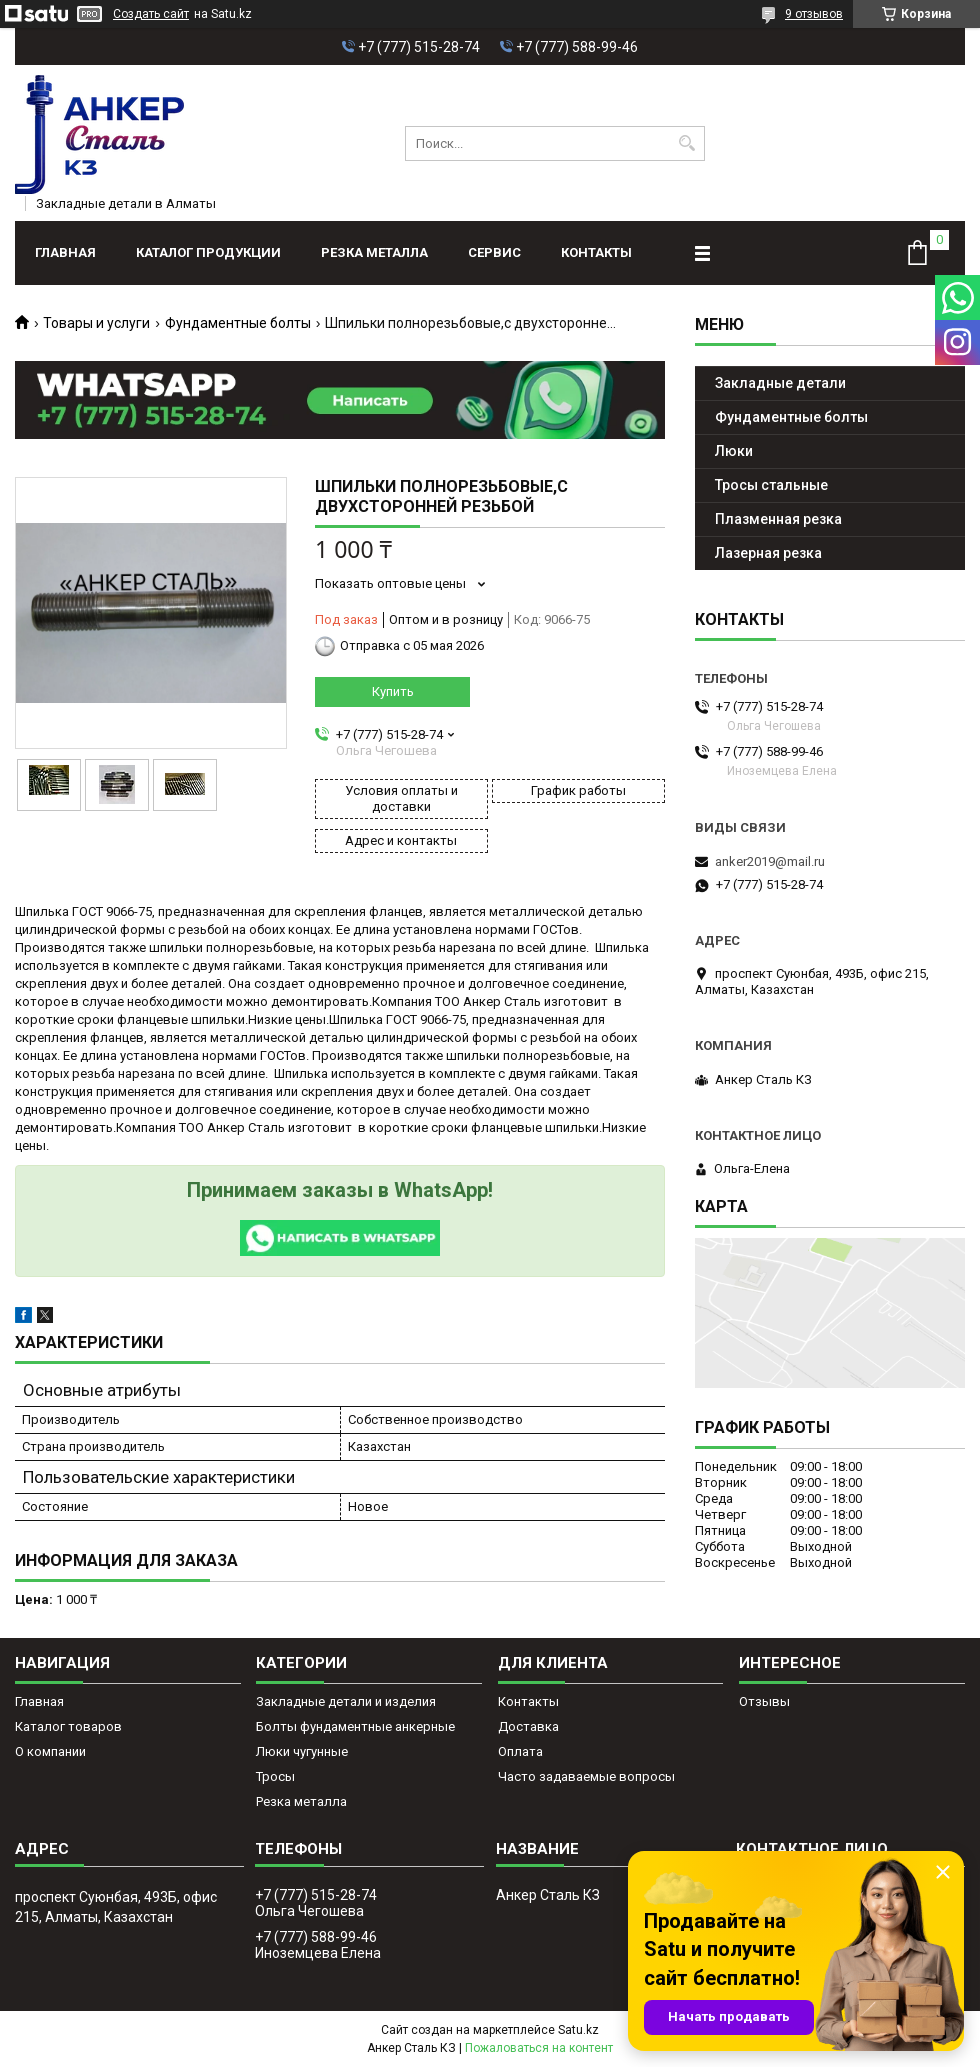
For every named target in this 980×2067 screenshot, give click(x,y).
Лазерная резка (768, 553)
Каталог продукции (208, 252)
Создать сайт (151, 14)
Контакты (596, 252)
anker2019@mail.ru (770, 861)
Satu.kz (578, 2030)
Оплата (520, 1751)
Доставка (528, 1726)
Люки (734, 451)
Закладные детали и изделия (346, 1701)
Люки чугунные (302, 1751)
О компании (50, 1751)
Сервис (494, 252)
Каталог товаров (68, 1726)
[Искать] (687, 143)
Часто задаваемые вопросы (586, 1776)
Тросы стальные (771, 485)
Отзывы (764, 1701)
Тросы (275, 1776)
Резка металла (374, 252)
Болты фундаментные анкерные (355, 1726)
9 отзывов (814, 14)
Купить (393, 691)
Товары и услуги (96, 323)
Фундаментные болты (238, 323)
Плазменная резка (778, 519)
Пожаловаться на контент (539, 2048)
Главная (65, 252)
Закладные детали (780, 383)
